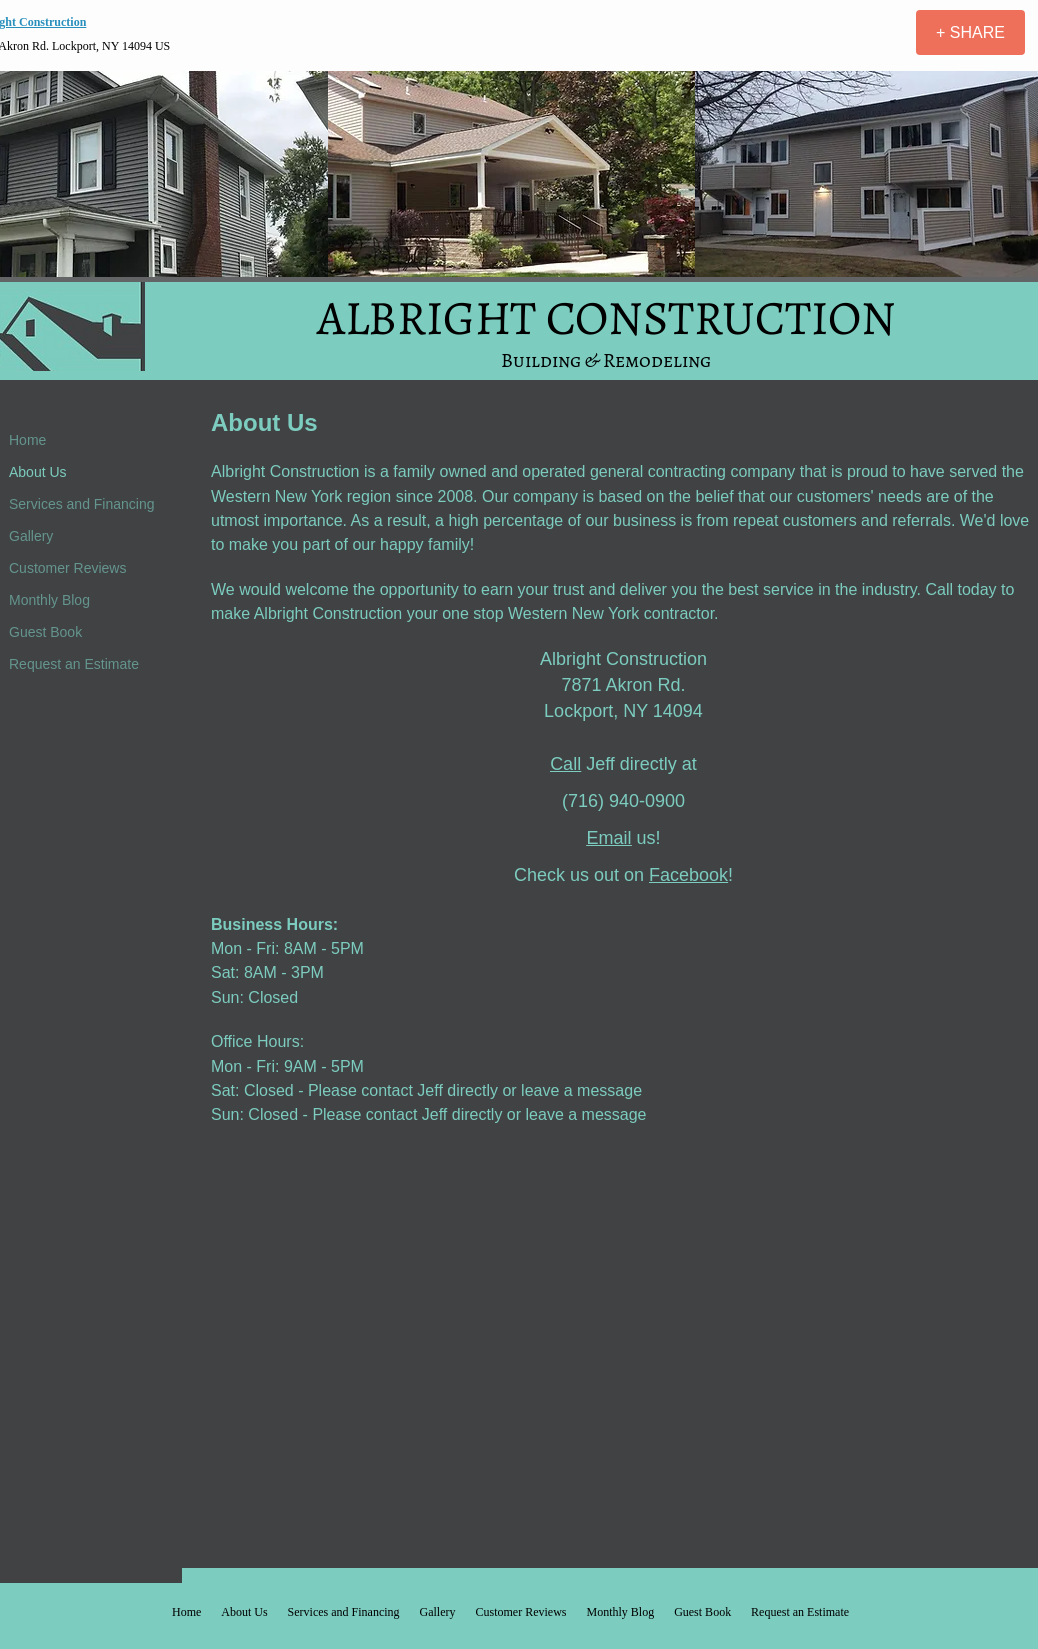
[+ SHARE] (970, 32)
